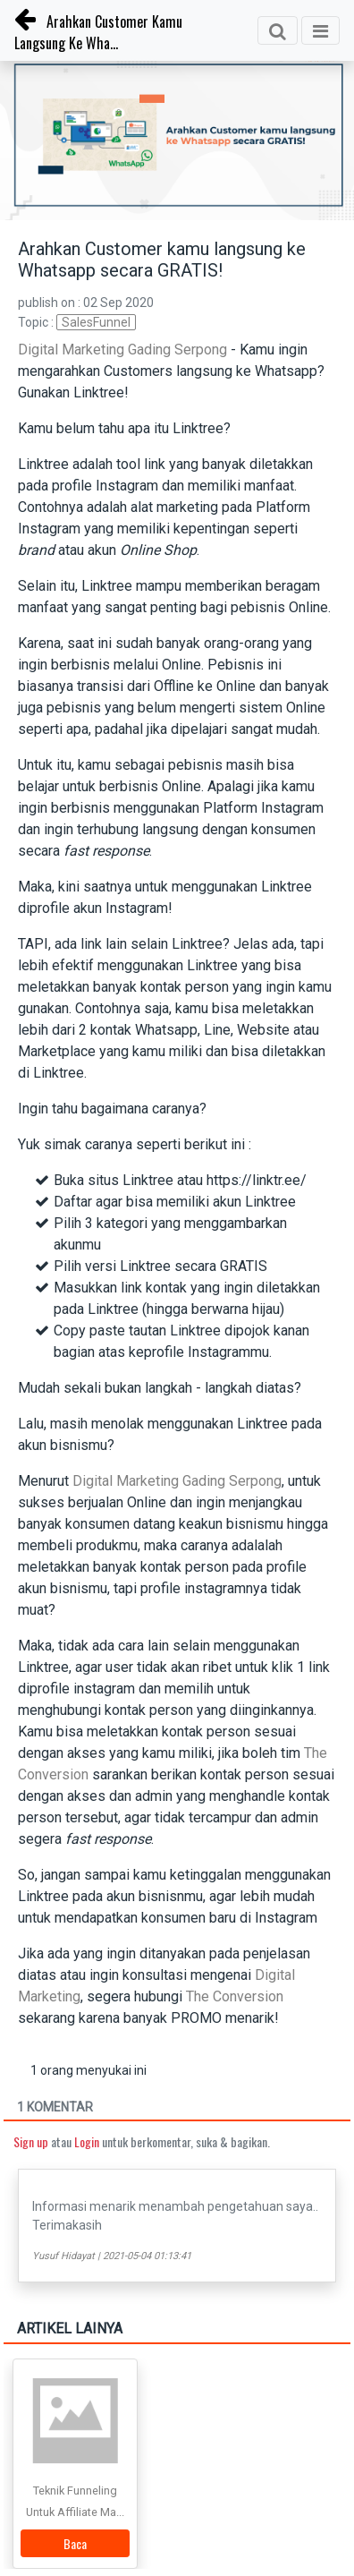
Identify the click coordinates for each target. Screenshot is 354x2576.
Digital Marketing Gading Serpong (124, 349)
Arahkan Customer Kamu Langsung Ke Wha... (98, 32)
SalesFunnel (96, 322)
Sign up (30, 2141)
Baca (75, 2543)
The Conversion (234, 1996)
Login (86, 2141)
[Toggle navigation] (320, 30)
